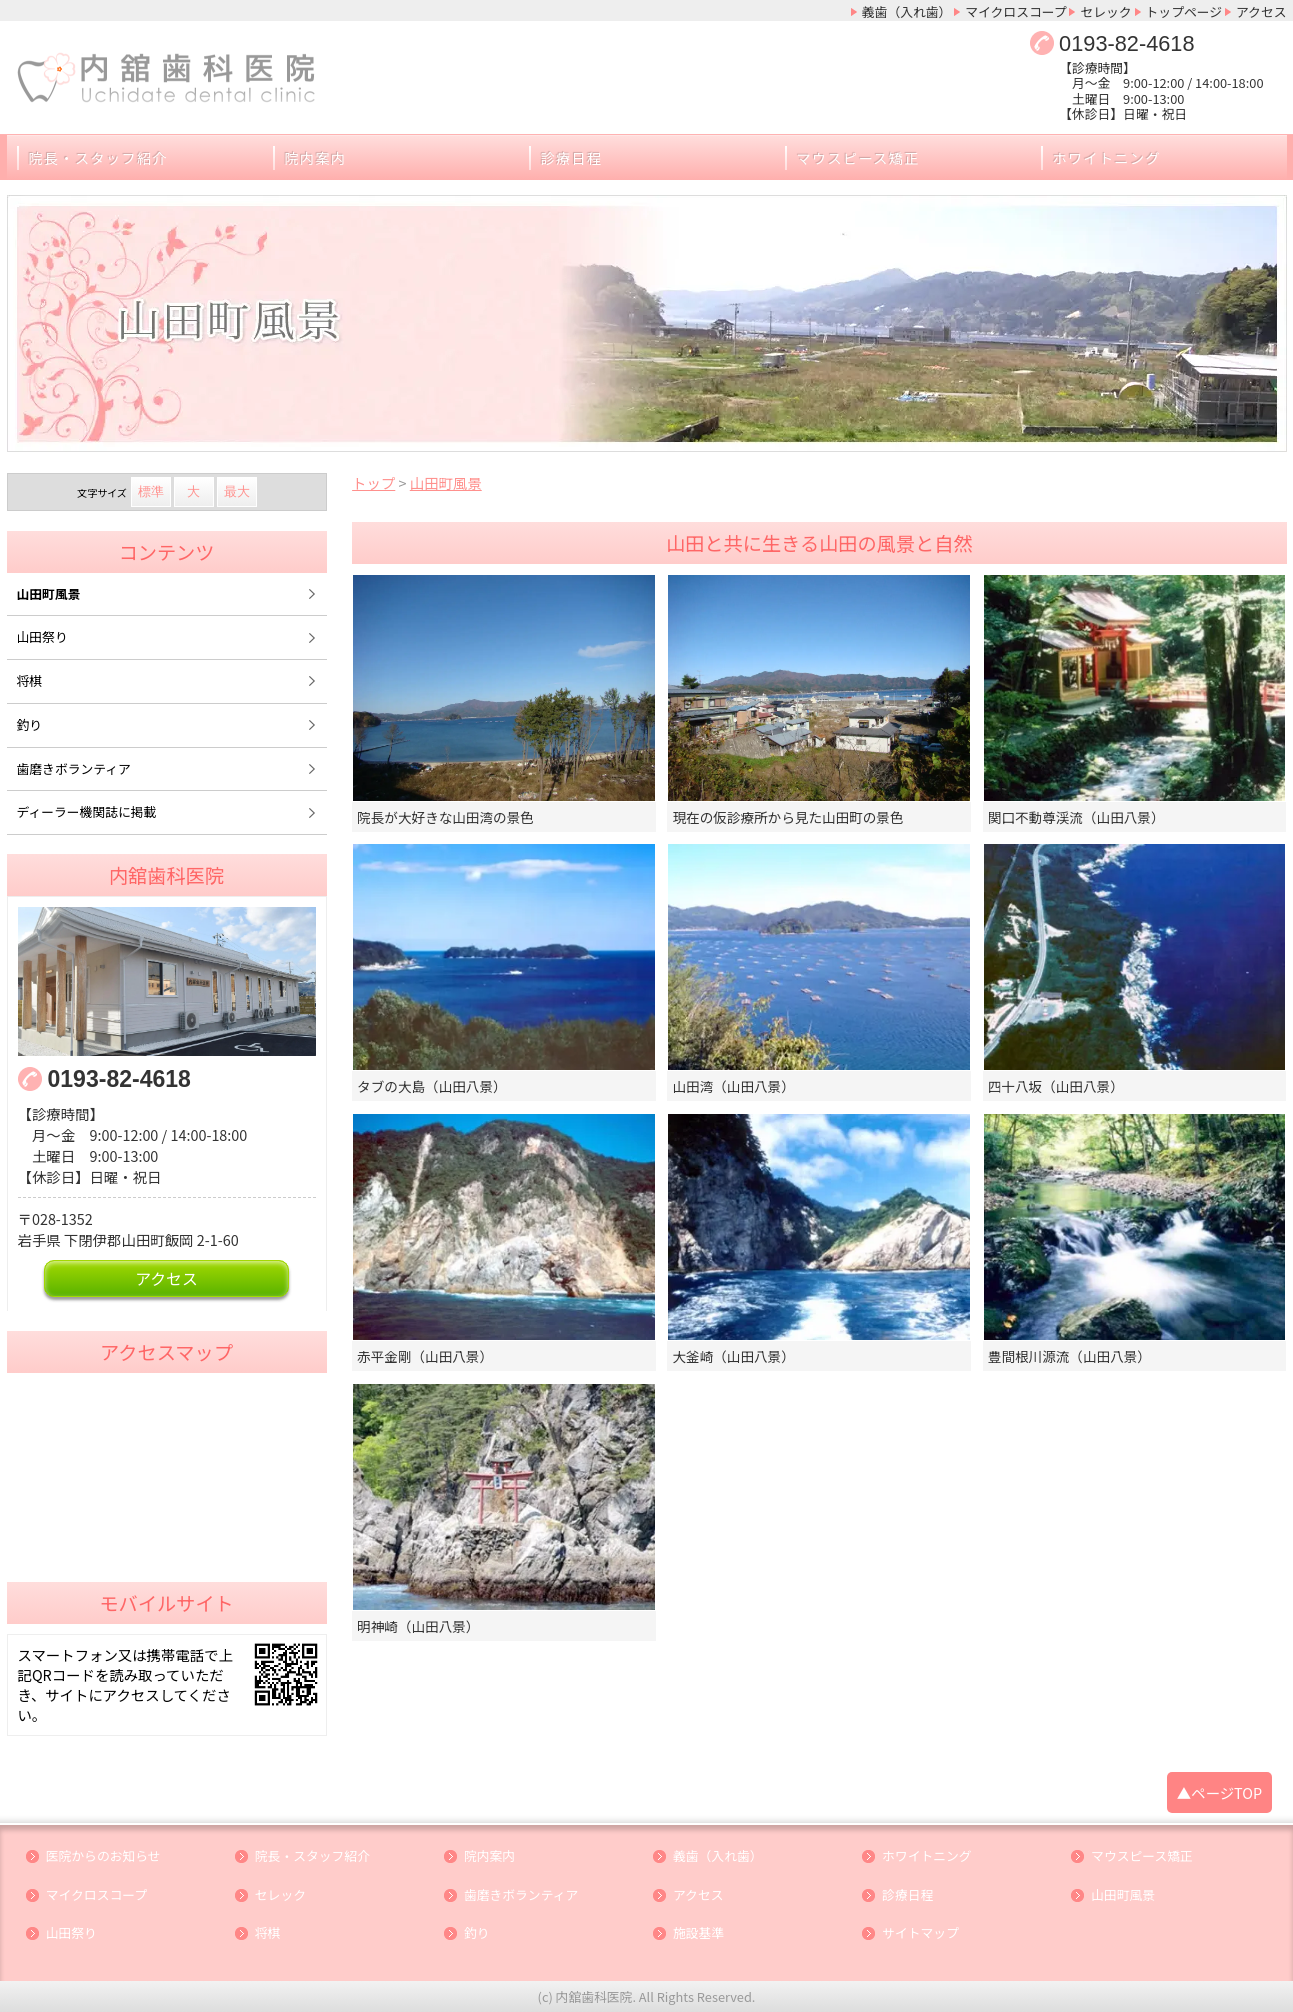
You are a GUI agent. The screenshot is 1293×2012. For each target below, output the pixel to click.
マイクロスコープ (1015, 11)
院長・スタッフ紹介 (98, 158)
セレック (1105, 11)
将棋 (30, 680)
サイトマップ (920, 1933)
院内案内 (316, 158)
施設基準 (698, 1933)
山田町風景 (49, 593)
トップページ (1184, 11)
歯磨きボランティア (74, 768)
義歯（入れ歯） (907, 11)
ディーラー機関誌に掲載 (87, 811)
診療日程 (572, 158)
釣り (30, 724)
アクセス (1261, 11)
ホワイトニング (1107, 158)
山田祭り (42, 636)
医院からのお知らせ (103, 1856)
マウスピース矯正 (858, 158)
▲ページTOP (1219, 1792)
